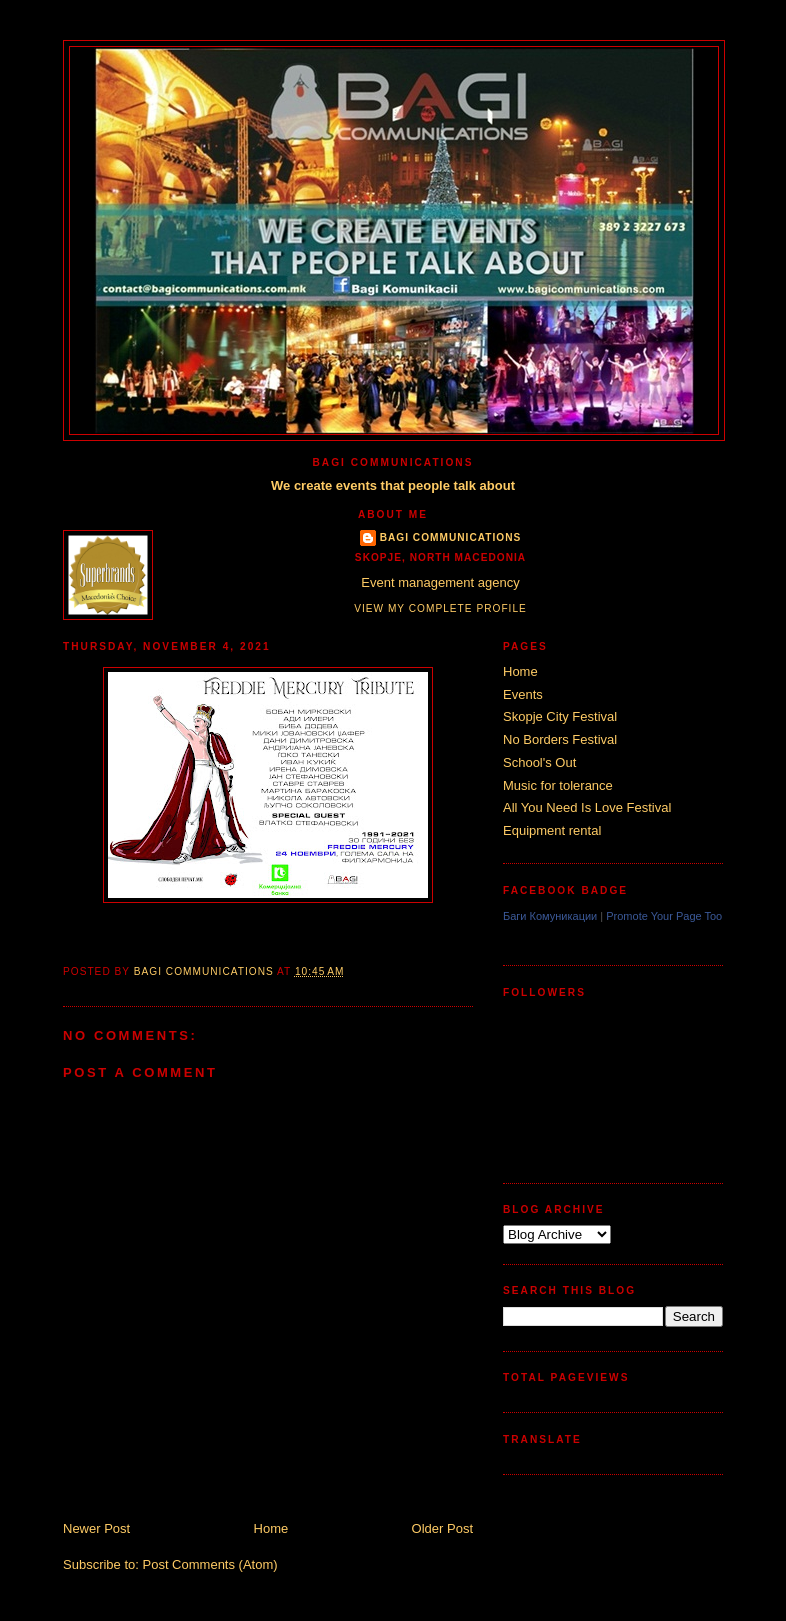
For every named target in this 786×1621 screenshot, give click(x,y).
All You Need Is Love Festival (587, 807)
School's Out (539, 762)
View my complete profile (440, 608)
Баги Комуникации (550, 916)
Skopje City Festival (560, 716)
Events (523, 694)
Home (271, 1528)
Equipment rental (552, 830)
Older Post (442, 1528)
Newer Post (96, 1528)
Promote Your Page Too (664, 916)
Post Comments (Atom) (210, 1564)
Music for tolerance (558, 785)
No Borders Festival (560, 739)
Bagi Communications (451, 537)
